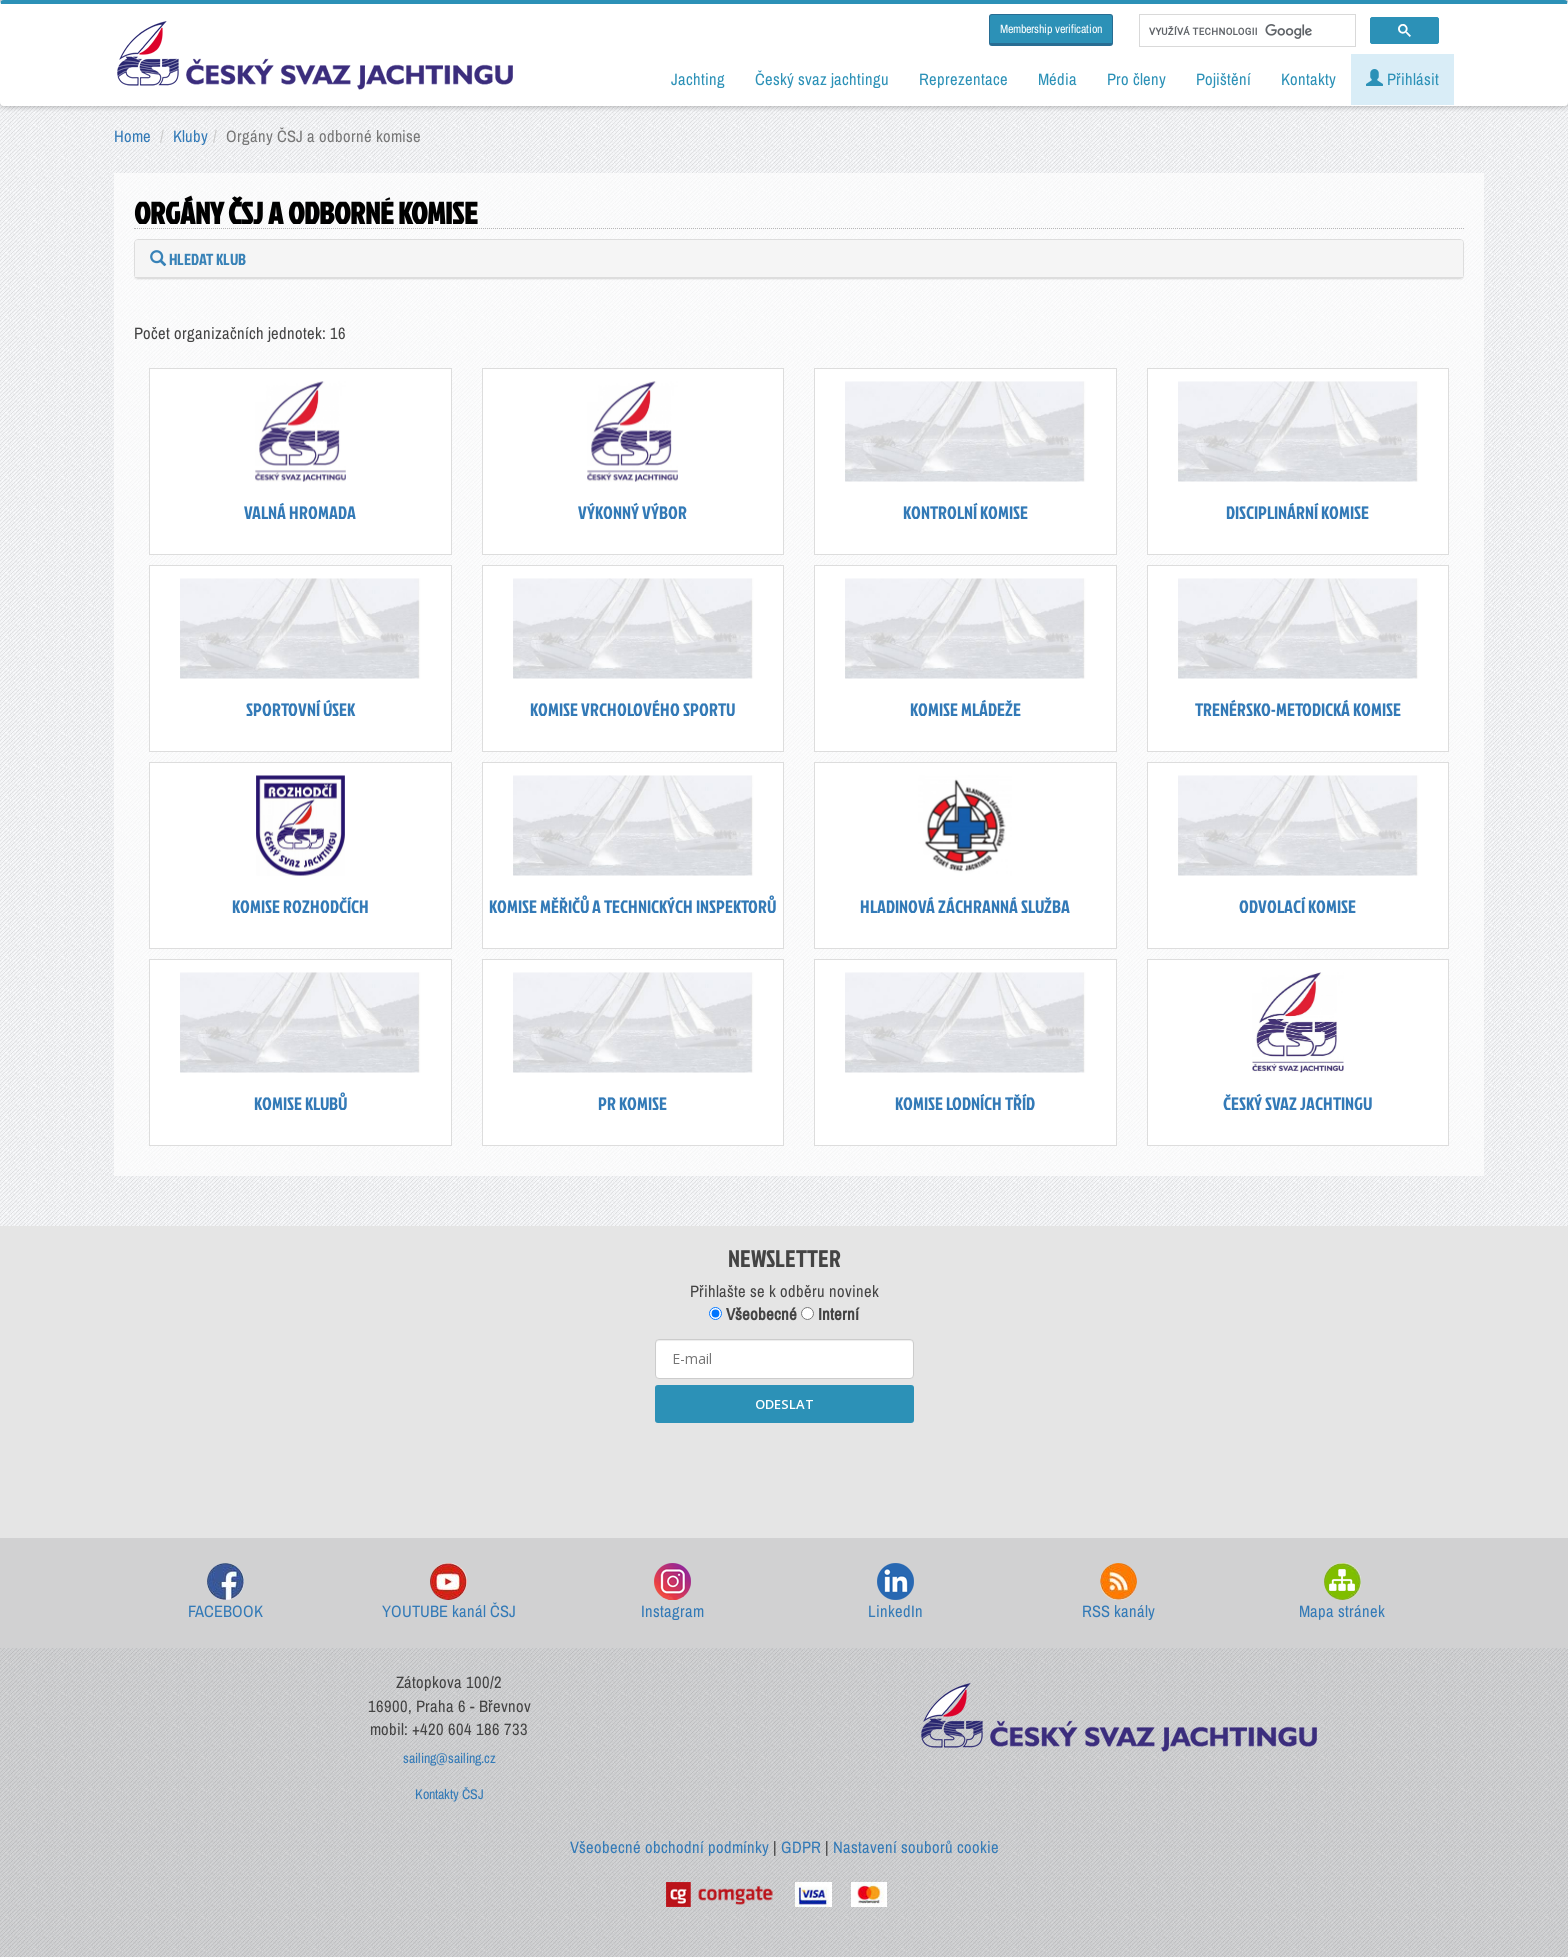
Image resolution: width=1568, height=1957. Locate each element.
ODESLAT (784, 1404)
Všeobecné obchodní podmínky (669, 1847)
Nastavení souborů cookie (916, 1847)
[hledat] (1245, 31)
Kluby (190, 136)
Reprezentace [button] (963, 79)
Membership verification (1051, 29)
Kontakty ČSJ (449, 1794)
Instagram (672, 1592)
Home (132, 136)
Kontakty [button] (1308, 79)
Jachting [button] (698, 79)
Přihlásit (1402, 79)
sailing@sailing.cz (449, 1758)
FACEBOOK (225, 1592)
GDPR (801, 1847)
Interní (830, 1314)
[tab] (799, 259)
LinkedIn (895, 1592)
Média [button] (1057, 79)
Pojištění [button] (1223, 79)
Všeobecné (753, 1314)
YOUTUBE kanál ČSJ (449, 1592)
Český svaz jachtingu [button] (822, 79)
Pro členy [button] (1136, 79)
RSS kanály (1118, 1592)
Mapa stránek (1342, 1592)
